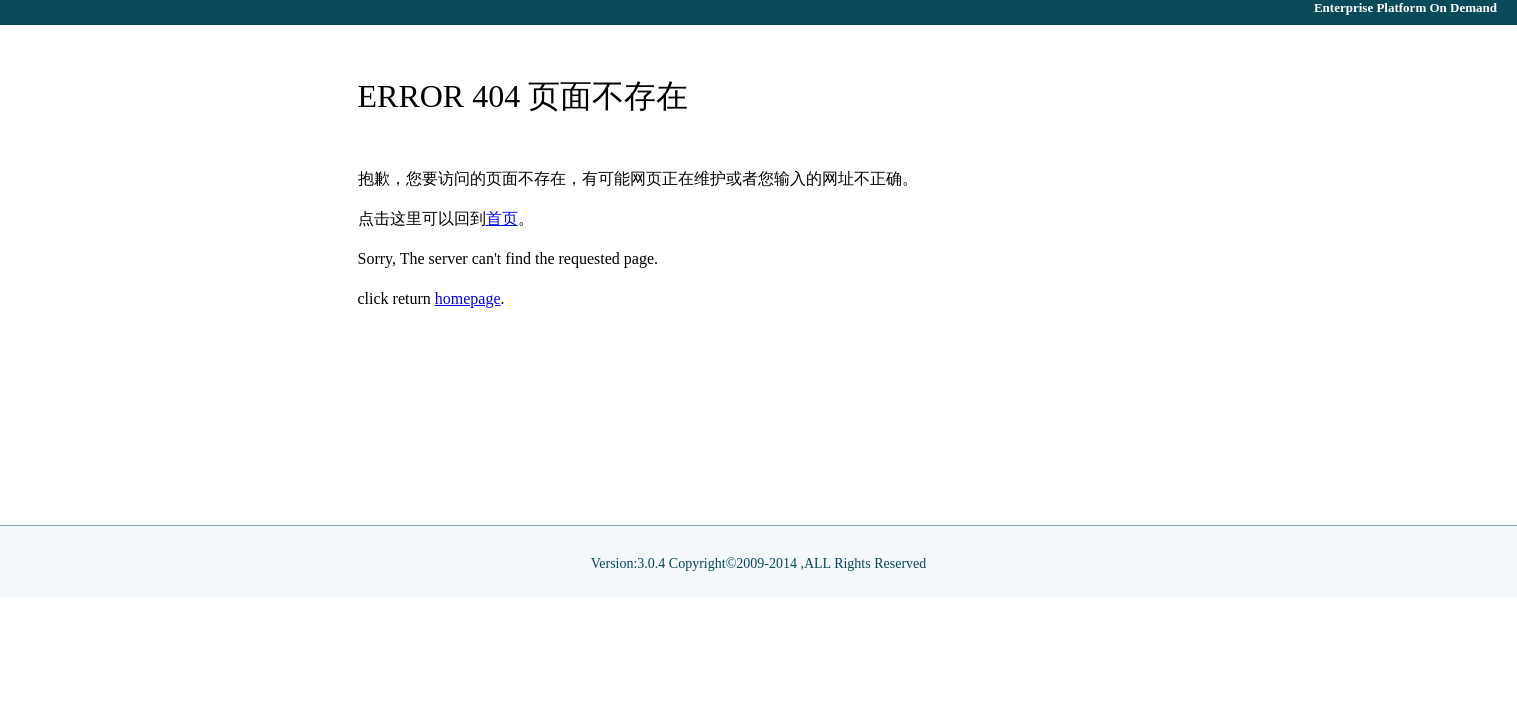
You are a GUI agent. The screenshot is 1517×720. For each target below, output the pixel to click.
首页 (502, 218)
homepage (468, 298)
